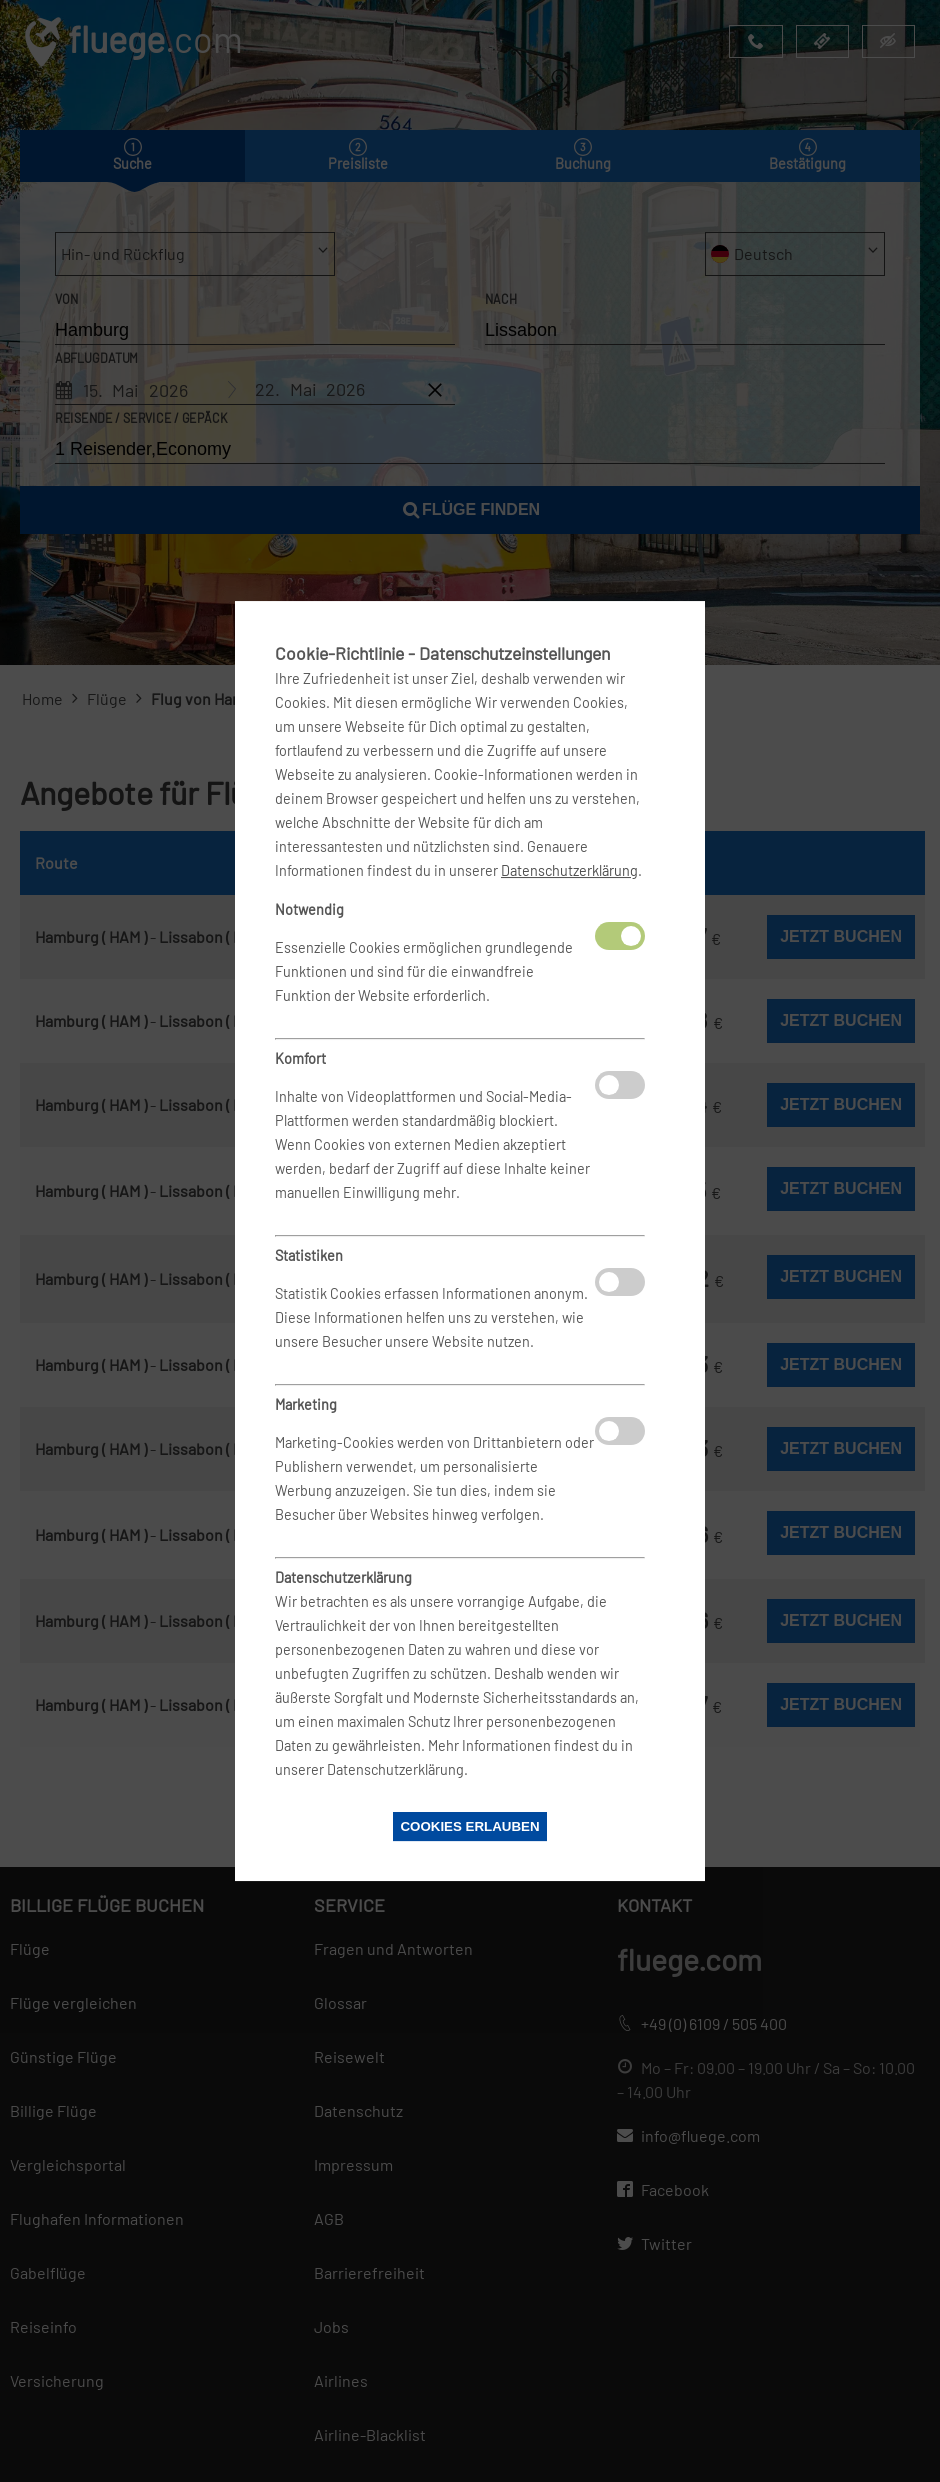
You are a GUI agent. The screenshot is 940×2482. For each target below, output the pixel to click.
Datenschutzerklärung (569, 870)
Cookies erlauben (469, 1826)
